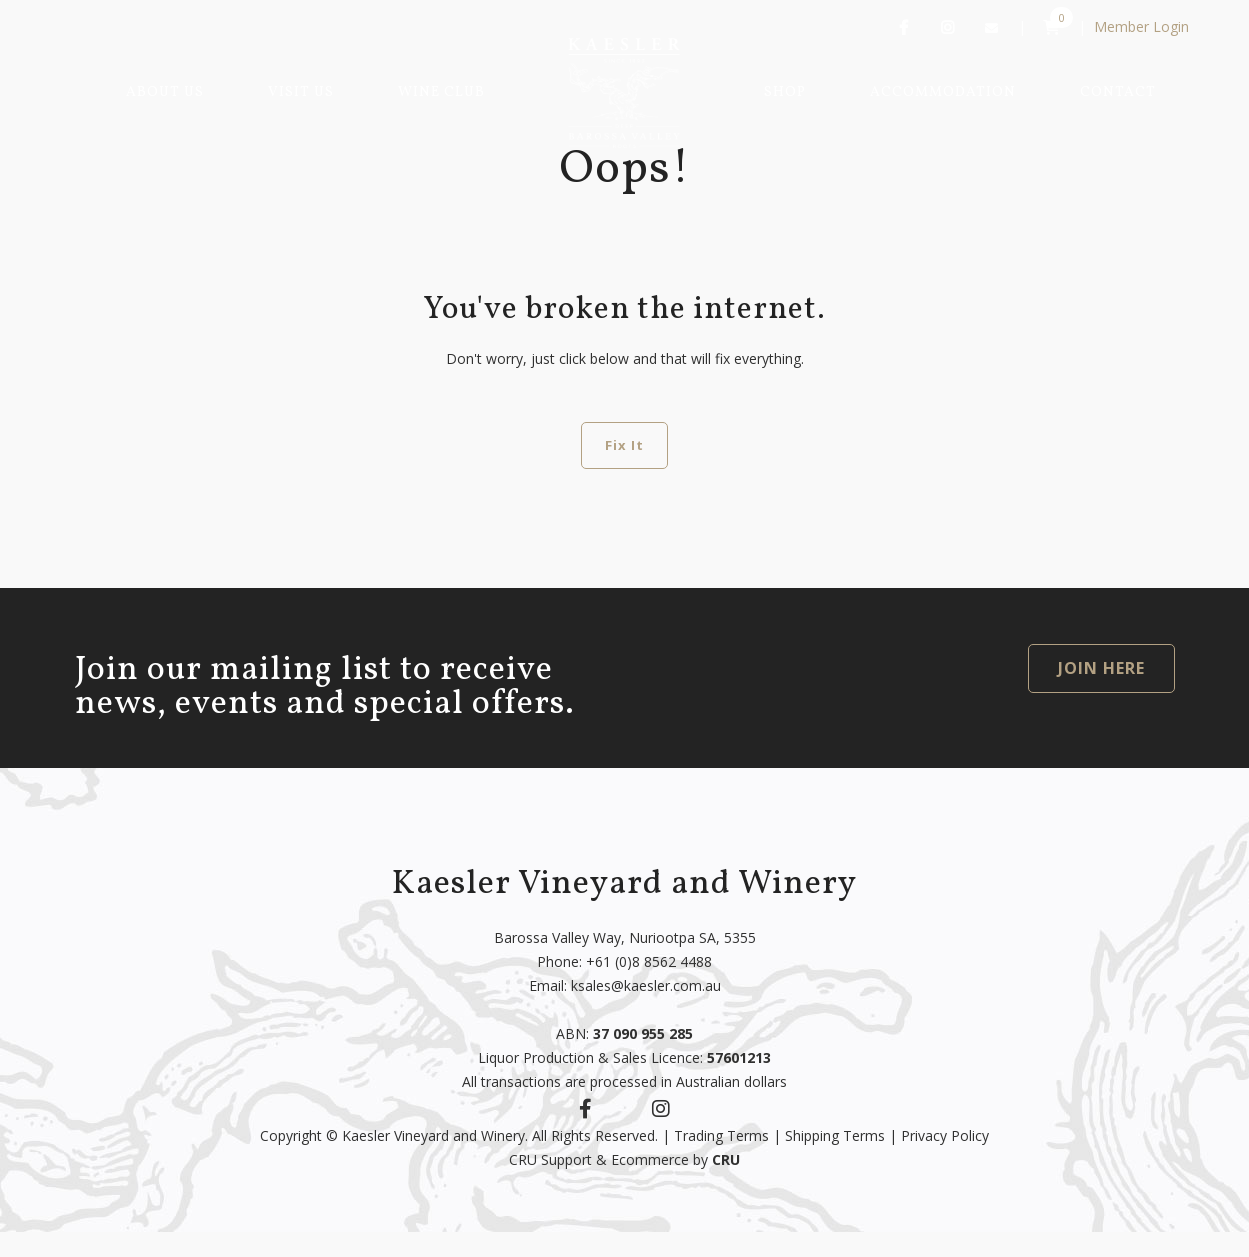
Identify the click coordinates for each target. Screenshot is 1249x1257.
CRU (726, 1159)
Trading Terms (721, 1135)
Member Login (1141, 26)
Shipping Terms (835, 1135)
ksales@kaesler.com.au (646, 985)
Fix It (624, 445)
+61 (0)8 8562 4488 (649, 961)
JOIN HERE (1101, 668)
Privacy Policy (945, 1135)
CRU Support (550, 1159)
